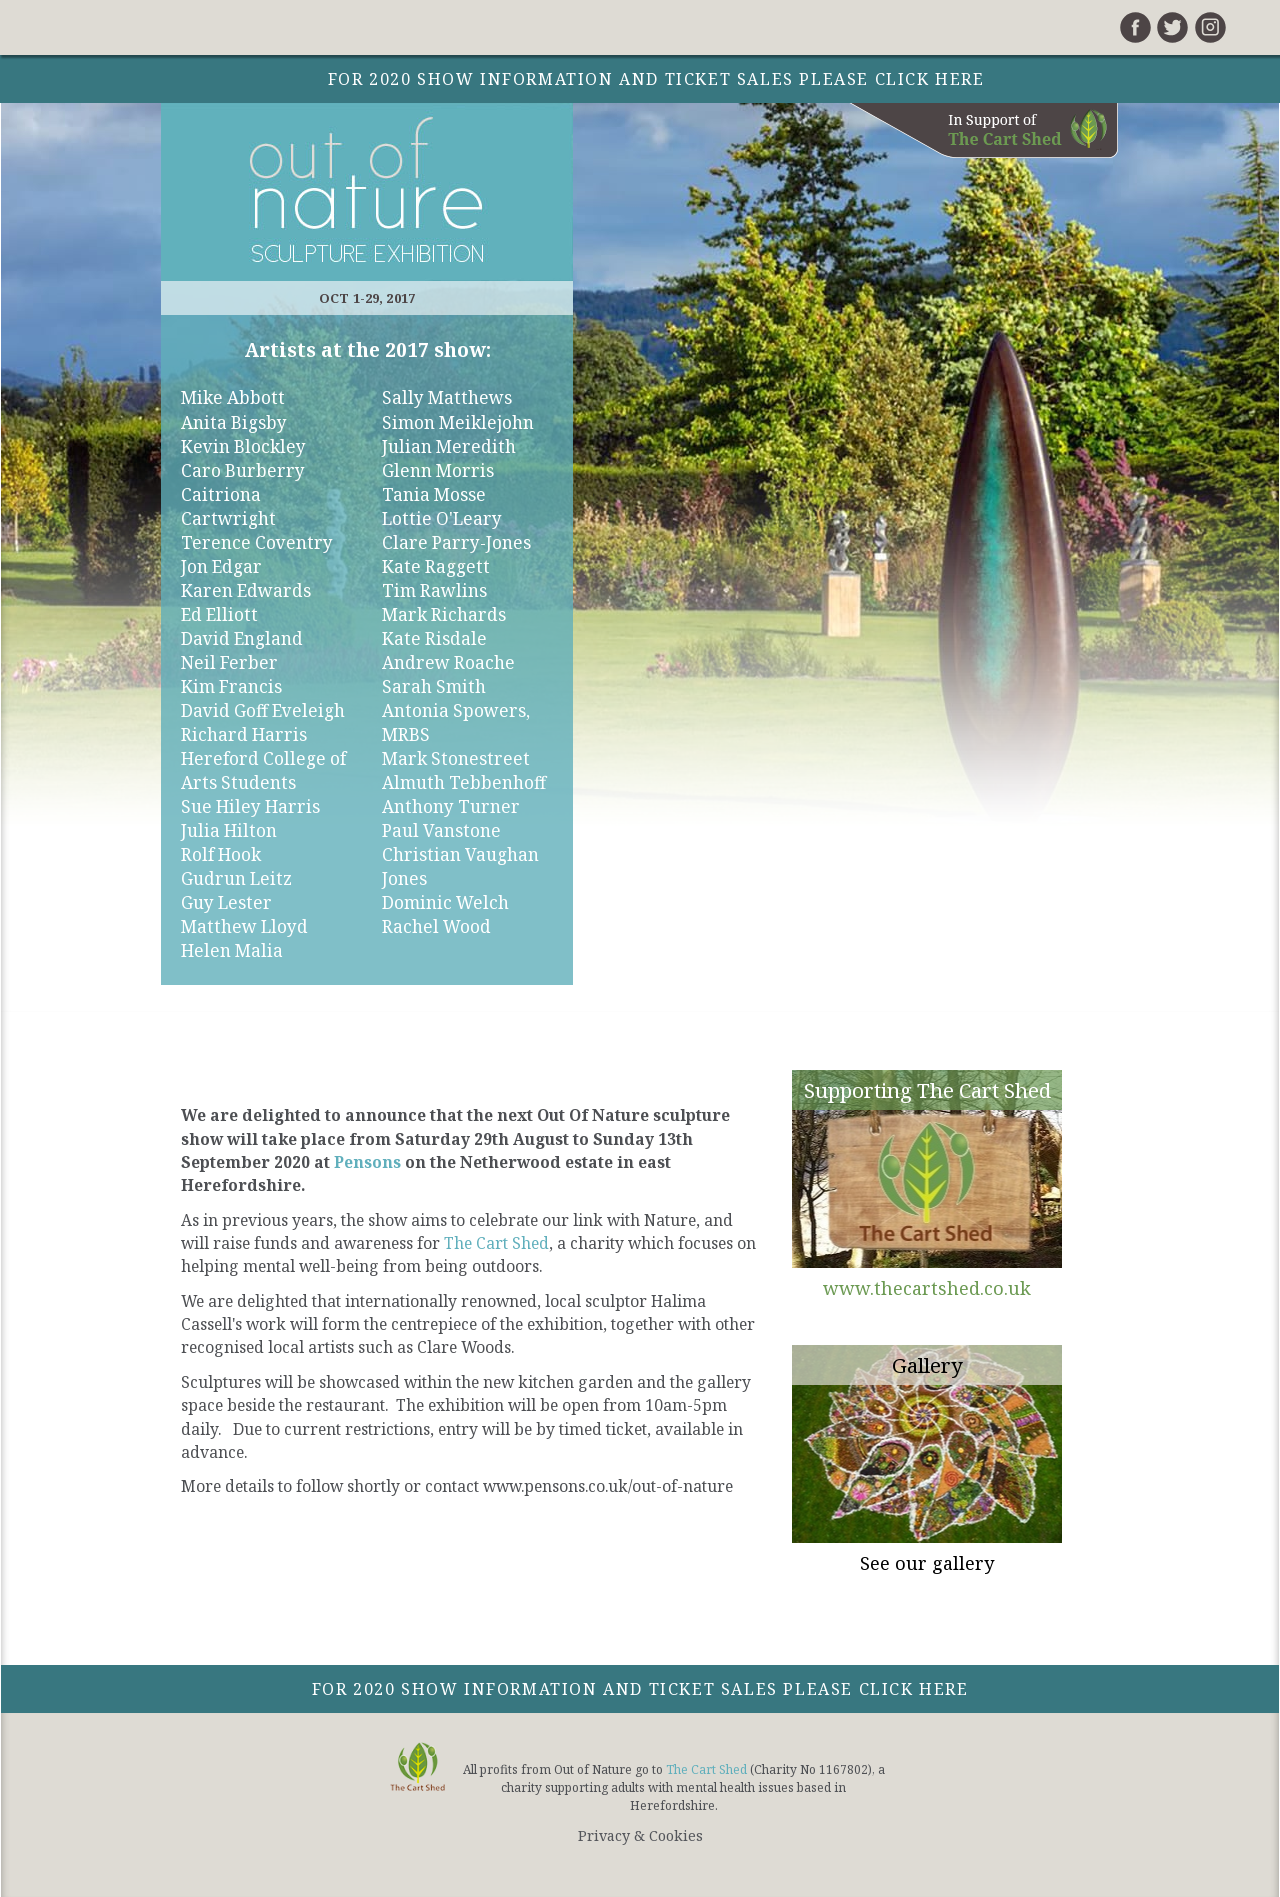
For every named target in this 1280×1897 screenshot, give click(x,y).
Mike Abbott (233, 397)
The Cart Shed (496, 1243)
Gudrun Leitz (236, 878)
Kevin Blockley (243, 446)
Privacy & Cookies (640, 1835)
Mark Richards (444, 614)
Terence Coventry (257, 542)
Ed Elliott (219, 614)
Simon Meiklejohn (458, 422)
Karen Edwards (246, 590)
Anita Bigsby (234, 422)
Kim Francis (231, 686)
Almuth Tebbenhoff (464, 782)
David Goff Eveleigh (263, 710)
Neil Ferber (229, 662)
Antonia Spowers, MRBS (456, 722)
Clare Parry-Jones (456, 542)
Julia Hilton (229, 830)
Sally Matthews (447, 397)
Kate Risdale (434, 638)
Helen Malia (232, 950)
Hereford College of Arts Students (263, 770)
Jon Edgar (221, 566)
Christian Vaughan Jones (460, 866)
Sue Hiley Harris (250, 806)
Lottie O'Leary (442, 518)
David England (242, 638)
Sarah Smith (434, 686)
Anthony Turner (451, 806)
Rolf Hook (221, 854)
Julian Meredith (449, 446)
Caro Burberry (243, 470)
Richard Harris (244, 734)
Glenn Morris (438, 470)
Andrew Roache (448, 662)
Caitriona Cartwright (228, 506)
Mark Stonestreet (456, 758)
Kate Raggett (436, 566)
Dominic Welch (445, 902)
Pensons (367, 1162)
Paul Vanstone (441, 830)
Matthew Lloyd (244, 926)
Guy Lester (226, 902)
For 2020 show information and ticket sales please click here (640, 1689)
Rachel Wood (436, 926)
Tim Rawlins (434, 590)
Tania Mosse (434, 494)
